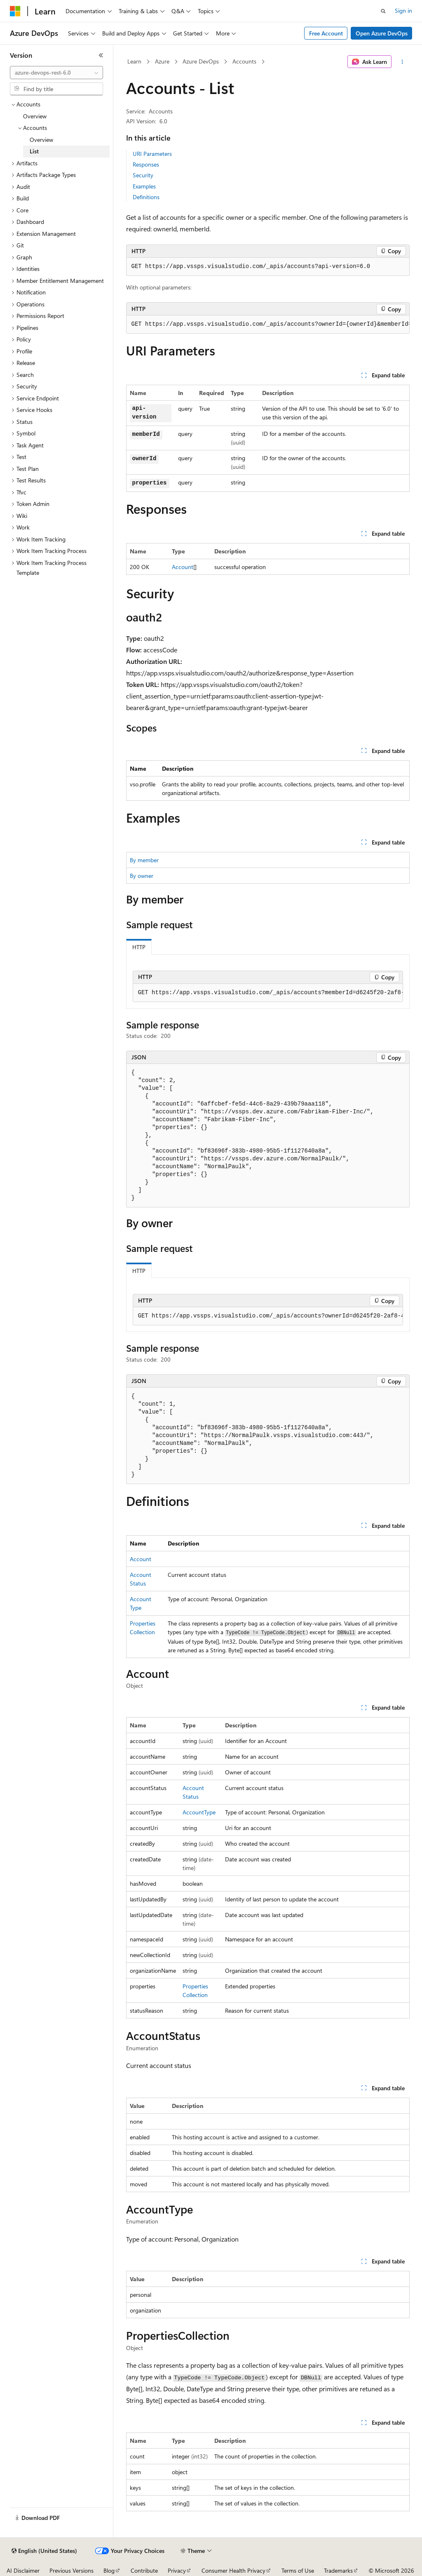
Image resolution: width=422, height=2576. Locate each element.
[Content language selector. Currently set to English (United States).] (44, 2550)
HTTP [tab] (138, 947)
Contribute (144, 2570)
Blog (109, 2570)
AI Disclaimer (23, 2570)
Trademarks (338, 2570)
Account (182, 567)
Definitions (146, 197)
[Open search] (383, 11)
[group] (268, 324)
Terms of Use (297, 2570)
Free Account (326, 33)
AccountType (199, 1812)
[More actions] (402, 61)
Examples (144, 186)
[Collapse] (101, 55)
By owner (141, 876)
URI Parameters (152, 154)
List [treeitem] (34, 151)
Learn (134, 61)
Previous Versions (71, 2570)
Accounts (244, 61)
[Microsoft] (15, 11)
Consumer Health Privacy (233, 2570)
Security (143, 175)
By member (144, 860)
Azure (162, 61)
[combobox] (56, 72)
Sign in (403, 10)
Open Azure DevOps (382, 33)
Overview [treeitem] (35, 116)
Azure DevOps (201, 61)
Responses (146, 164)
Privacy (177, 2570)
